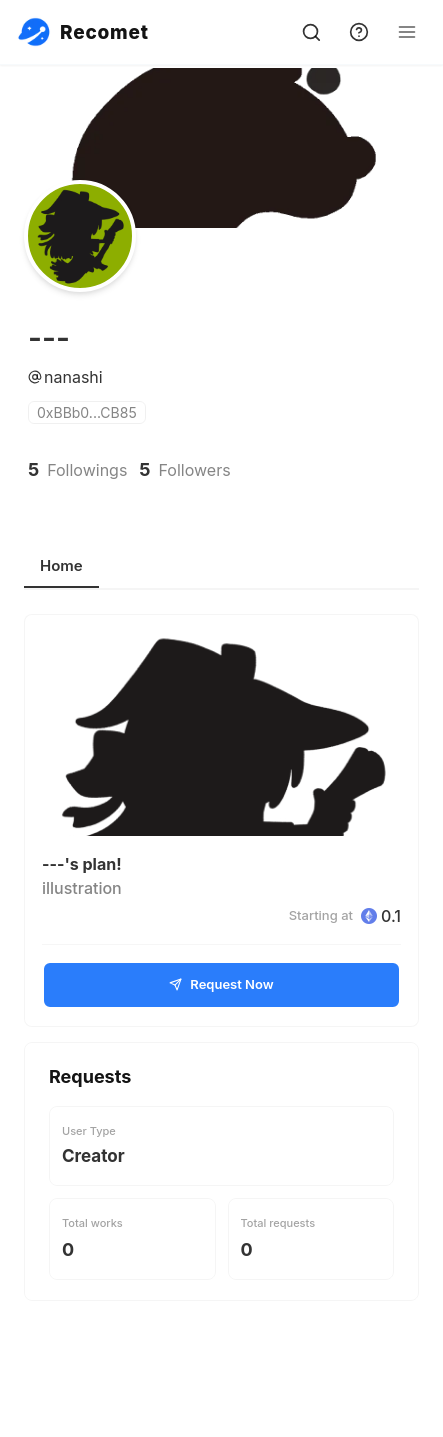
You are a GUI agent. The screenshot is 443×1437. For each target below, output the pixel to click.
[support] (359, 32)
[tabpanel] (221, 957)
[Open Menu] (407, 32)
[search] (311, 32)
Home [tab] (61, 565)
